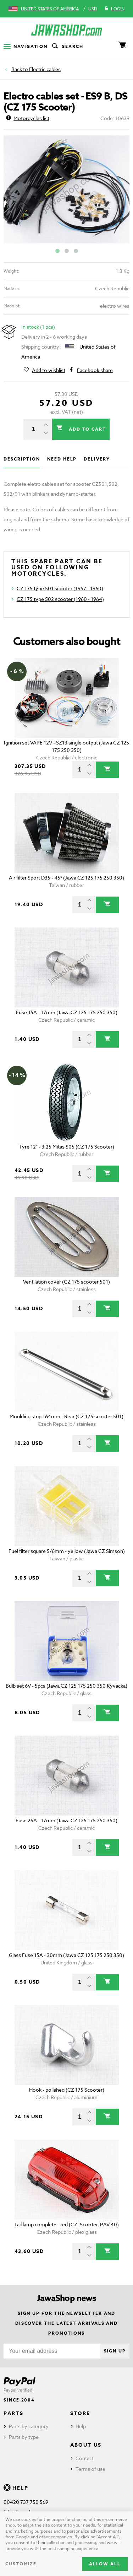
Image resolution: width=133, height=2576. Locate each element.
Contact (85, 2458)
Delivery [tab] (97, 459)
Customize (21, 2564)
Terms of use (90, 2468)
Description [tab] (22, 459)
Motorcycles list (27, 118)
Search (67, 47)
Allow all (105, 2564)
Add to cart (86, 429)
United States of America (50, 9)
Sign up (115, 2351)
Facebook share (95, 370)
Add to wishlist (48, 370)
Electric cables (45, 69)
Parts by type (24, 2437)
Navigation (26, 46)
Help (81, 2426)
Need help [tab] (62, 459)
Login (114, 9)
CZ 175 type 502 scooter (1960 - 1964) (60, 599)
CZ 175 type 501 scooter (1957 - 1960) (60, 588)
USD (92, 9)
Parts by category (29, 2426)
